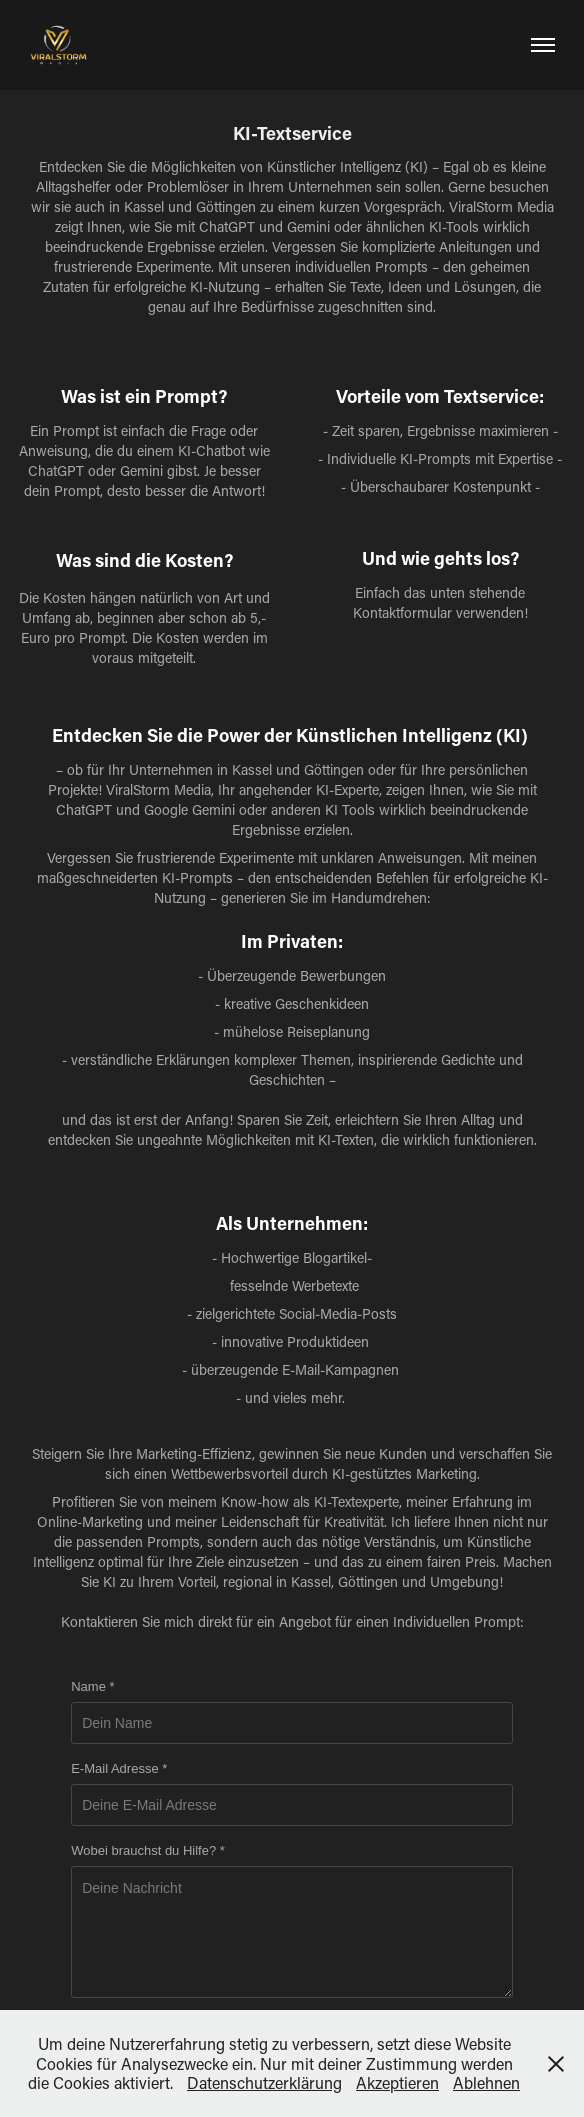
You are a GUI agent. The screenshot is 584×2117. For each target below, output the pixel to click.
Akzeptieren (397, 2082)
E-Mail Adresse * (119, 1769)
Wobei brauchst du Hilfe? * (148, 1851)
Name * (92, 1687)
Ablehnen (486, 2082)
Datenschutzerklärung (264, 2082)
